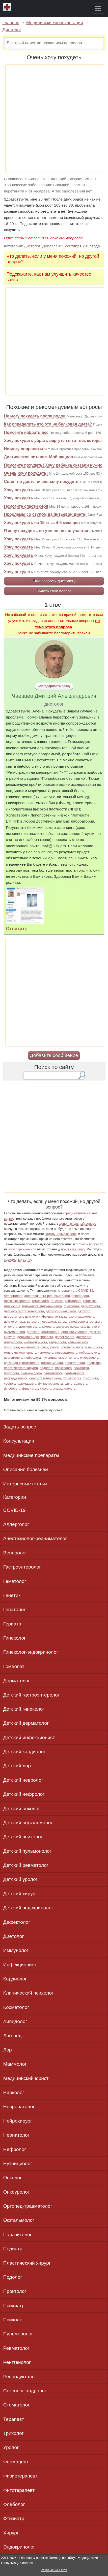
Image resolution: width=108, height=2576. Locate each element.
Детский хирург (20, 1893)
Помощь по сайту (62, 2558)
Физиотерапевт (20, 2476)
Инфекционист (19, 1964)
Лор (7, 2049)
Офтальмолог (18, 2220)
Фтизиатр (13, 2518)
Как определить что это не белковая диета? (48, 424)
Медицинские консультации (54, 22)
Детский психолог (23, 1836)
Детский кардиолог (24, 1751)
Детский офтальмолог (27, 1822)
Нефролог (14, 2149)
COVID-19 (14, 1510)
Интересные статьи (25, 1483)
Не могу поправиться (25, 449)
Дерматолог (16, 1680)
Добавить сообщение (54, 1055)
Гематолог (14, 1581)
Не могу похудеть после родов (35, 416)
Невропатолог (19, 2106)
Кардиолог (15, 1978)
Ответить (17, 928)
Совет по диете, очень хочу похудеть (41, 481)
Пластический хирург (27, 2263)
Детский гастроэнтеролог (31, 1695)
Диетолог (12, 29)
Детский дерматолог (26, 1723)
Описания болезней (25, 1469)
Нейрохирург (17, 2121)
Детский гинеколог (23, 1709)
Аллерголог (16, 1524)
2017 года (91, 246)
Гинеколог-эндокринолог (30, 1652)
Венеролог (15, 1552)
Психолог (13, 2319)
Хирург (11, 2532)
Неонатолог (16, 2135)
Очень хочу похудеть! (26, 473)
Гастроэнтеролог (22, 1567)
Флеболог (14, 2504)
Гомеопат (13, 1666)
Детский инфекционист (29, 1737)
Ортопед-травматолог (27, 2206)
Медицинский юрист (26, 2078)
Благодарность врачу (54, 686)
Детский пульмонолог (27, 1851)
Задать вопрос (19, 1426)
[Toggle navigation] (98, 9)
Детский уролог (20, 1879)
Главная (11, 22)
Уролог (11, 2447)
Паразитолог (17, 2234)
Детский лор (17, 1765)
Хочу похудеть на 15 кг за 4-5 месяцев (42, 522)
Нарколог (13, 2092)
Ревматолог (16, 2348)
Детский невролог (23, 1780)
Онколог (12, 2177)
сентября (73, 246)
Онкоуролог (16, 2192)
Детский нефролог (23, 1794)
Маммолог (15, 2064)
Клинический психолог (28, 1993)
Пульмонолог (18, 2333)
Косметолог (16, 2007)
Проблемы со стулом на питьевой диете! (45, 514)
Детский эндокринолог (28, 1907)
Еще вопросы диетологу (54, 581)
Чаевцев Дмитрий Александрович (54, 696)
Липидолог (15, 2021)
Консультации (18, 1441)
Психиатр (13, 2305)
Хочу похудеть (18, 490)
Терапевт (13, 2419)
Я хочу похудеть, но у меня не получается (46, 531)
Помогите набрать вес (26, 432)
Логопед (12, 2035)
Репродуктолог (19, 2376)
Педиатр (12, 2248)
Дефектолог (16, 1922)
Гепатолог (14, 1609)
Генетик (11, 1595)
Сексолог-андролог (24, 2390)
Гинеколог (14, 1638)
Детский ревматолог (25, 1865)
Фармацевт (16, 2461)
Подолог (12, 2277)
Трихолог (13, 2433)
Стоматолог (16, 2404)
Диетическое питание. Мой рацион (38, 457)
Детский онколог (21, 1808)
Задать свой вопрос (53, 591)
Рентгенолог (17, 2362)
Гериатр (12, 1623)
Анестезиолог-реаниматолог (35, 1538)
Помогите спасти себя (26, 506)
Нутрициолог (17, 2163)
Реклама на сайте (54, 2570)
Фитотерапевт (19, 2490)
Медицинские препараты (31, 1455)
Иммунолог (16, 1950)
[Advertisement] (54, 119)
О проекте (40, 2558)
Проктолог (14, 2291)
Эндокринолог (19, 2547)
